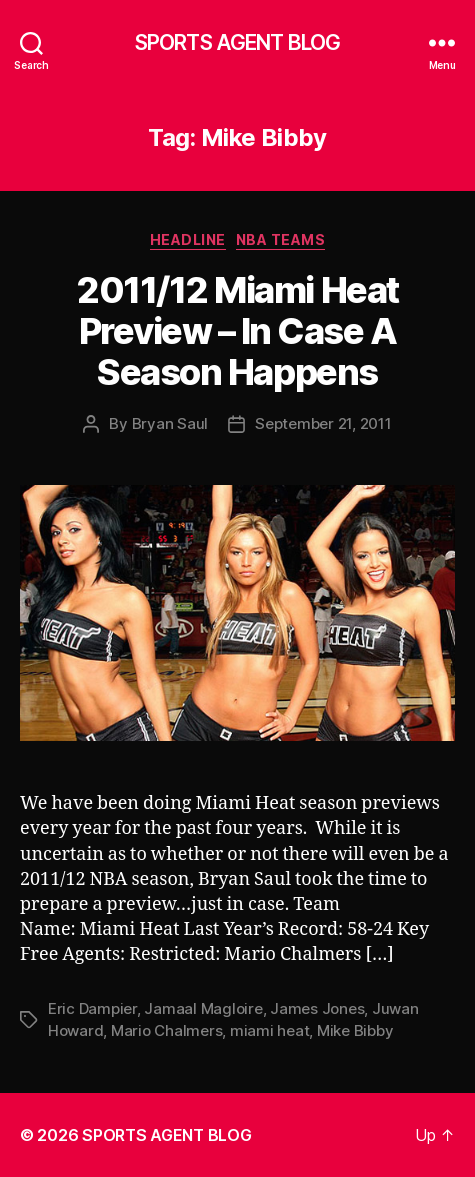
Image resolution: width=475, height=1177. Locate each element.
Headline (188, 239)
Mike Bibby (355, 1030)
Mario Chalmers (166, 1030)
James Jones (317, 1008)
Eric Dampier (92, 1008)
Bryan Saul (170, 423)
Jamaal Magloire (203, 1008)
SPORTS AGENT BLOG (237, 42)
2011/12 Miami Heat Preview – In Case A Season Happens (237, 331)
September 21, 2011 (323, 423)
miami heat (269, 1030)
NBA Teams (281, 239)
